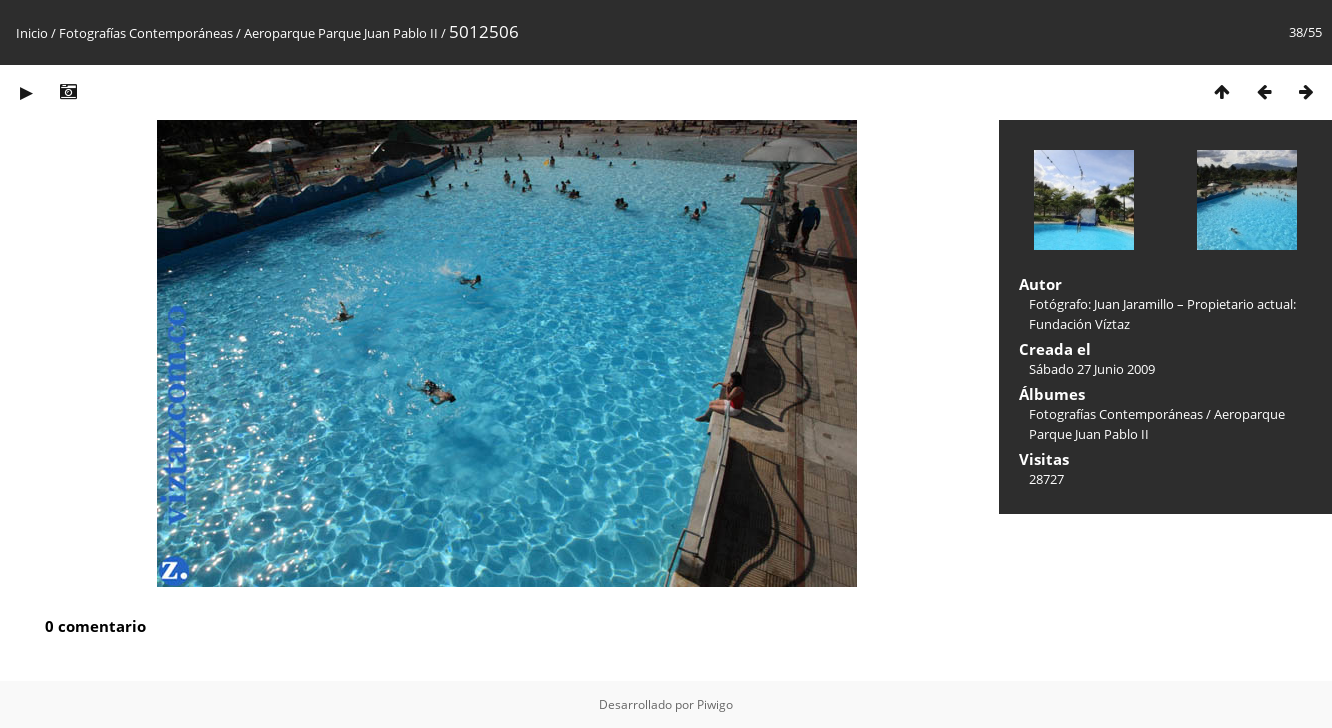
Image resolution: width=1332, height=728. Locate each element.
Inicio (32, 33)
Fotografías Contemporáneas (146, 33)
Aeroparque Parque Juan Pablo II (342, 33)
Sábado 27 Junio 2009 (1092, 369)
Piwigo (715, 704)
